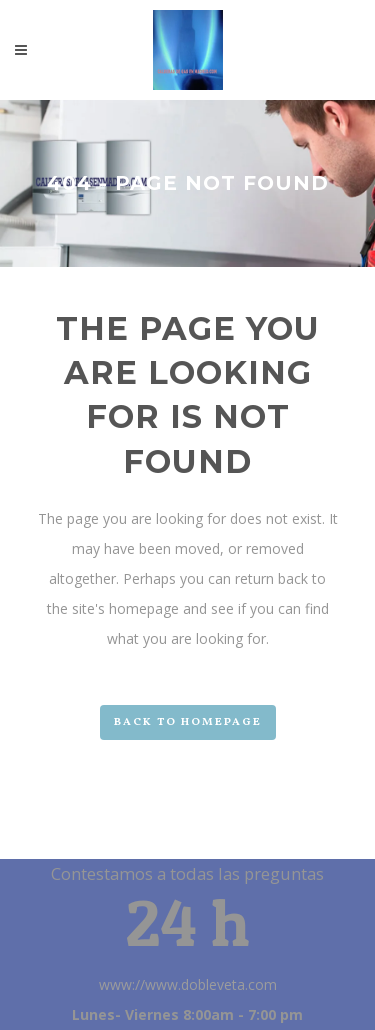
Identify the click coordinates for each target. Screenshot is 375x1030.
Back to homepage (188, 722)
